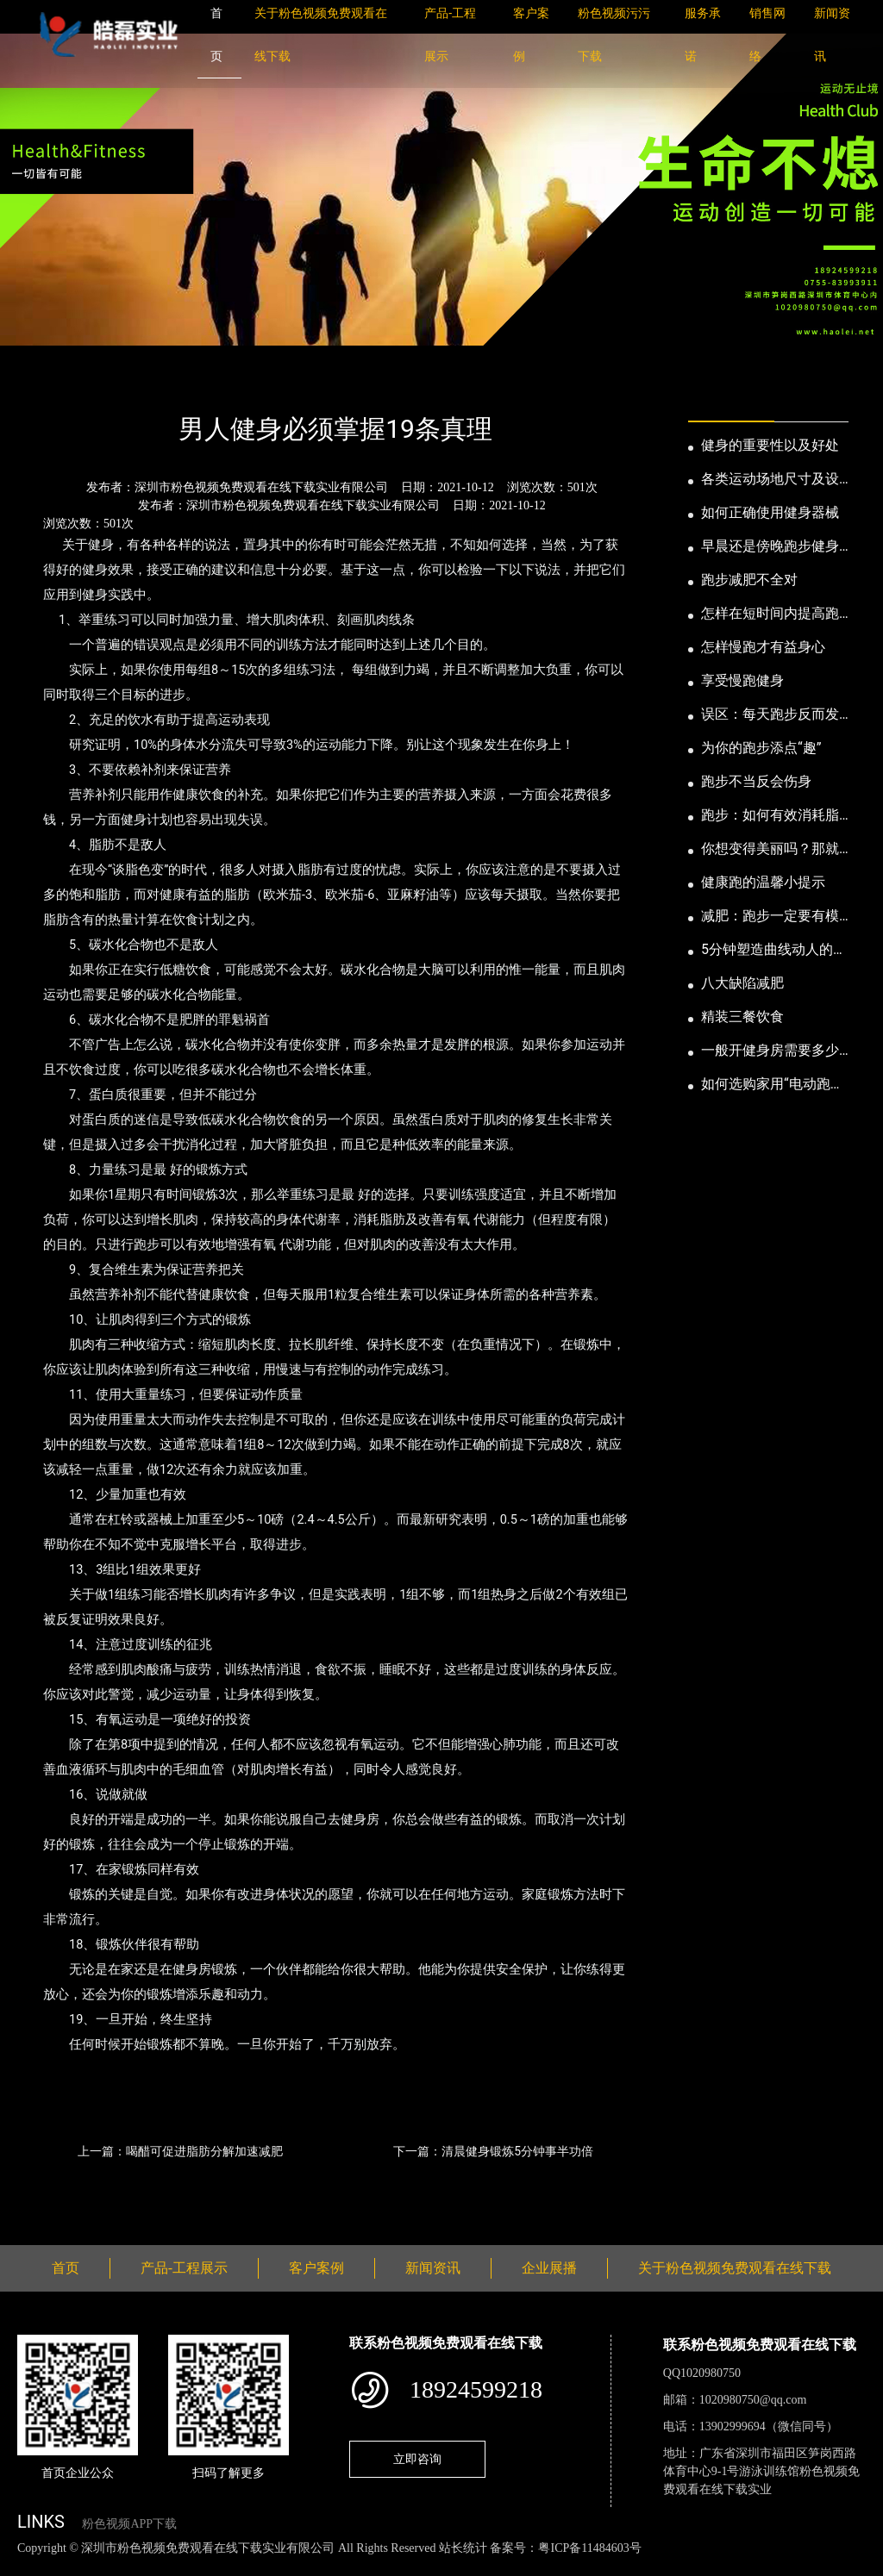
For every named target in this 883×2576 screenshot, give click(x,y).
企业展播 (549, 2268)
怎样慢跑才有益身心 (763, 647)
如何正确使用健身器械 (770, 512)
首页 (47, 383)
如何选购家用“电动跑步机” (772, 1085)
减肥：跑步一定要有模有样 (770, 917)
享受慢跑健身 (742, 680)
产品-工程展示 (184, 2268)
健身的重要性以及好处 (770, 445)
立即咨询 (417, 2459)
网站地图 (26, 2566)
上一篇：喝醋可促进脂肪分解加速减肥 (180, 2151)
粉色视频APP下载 (129, 2523)
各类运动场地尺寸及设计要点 (770, 480)
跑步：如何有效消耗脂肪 (770, 816)
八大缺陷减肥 (742, 983)
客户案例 (316, 2268)
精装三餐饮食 (742, 1016)
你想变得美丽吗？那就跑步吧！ (770, 849)
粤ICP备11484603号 (589, 2548)
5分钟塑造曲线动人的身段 (774, 950)
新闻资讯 (106, 383)
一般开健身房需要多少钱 (770, 1051)
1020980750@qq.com (753, 2399)
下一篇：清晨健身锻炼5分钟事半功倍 (493, 2151)
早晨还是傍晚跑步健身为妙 (770, 547)
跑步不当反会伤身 (756, 781)
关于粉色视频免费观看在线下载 (734, 2268)
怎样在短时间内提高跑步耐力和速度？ (770, 614)
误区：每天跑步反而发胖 (770, 715)
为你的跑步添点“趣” (761, 747)
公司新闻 (178, 383)
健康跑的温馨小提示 (763, 882)
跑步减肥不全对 (749, 579)
